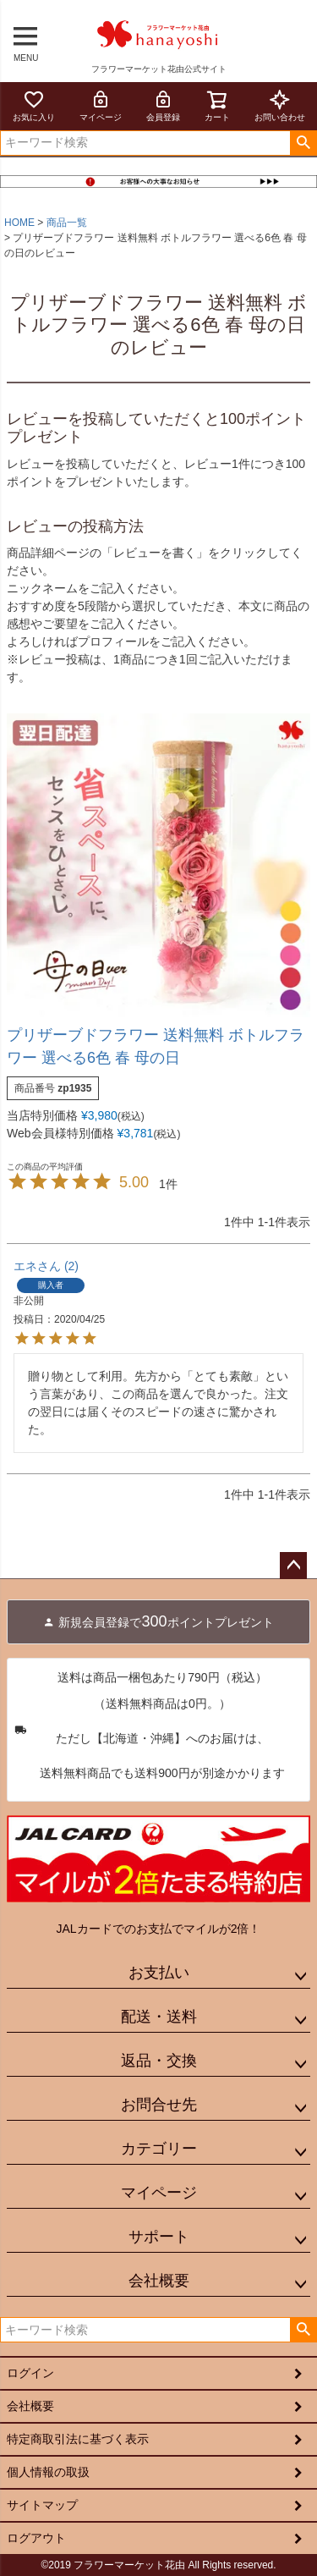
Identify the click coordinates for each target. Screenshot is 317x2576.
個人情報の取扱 (48, 2472)
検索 (303, 143)
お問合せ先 (159, 2104)
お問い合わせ (279, 105)
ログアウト (36, 2538)
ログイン (30, 2373)
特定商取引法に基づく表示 (78, 2439)
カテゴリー (159, 2148)
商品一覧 (66, 222)
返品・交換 (159, 2060)
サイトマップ (42, 2505)
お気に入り (34, 105)
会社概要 (158, 2280)
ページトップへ (293, 1565)
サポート (158, 2236)
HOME (19, 222)
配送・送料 (159, 2016)
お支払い (158, 1972)
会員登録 (163, 105)
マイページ (100, 105)
